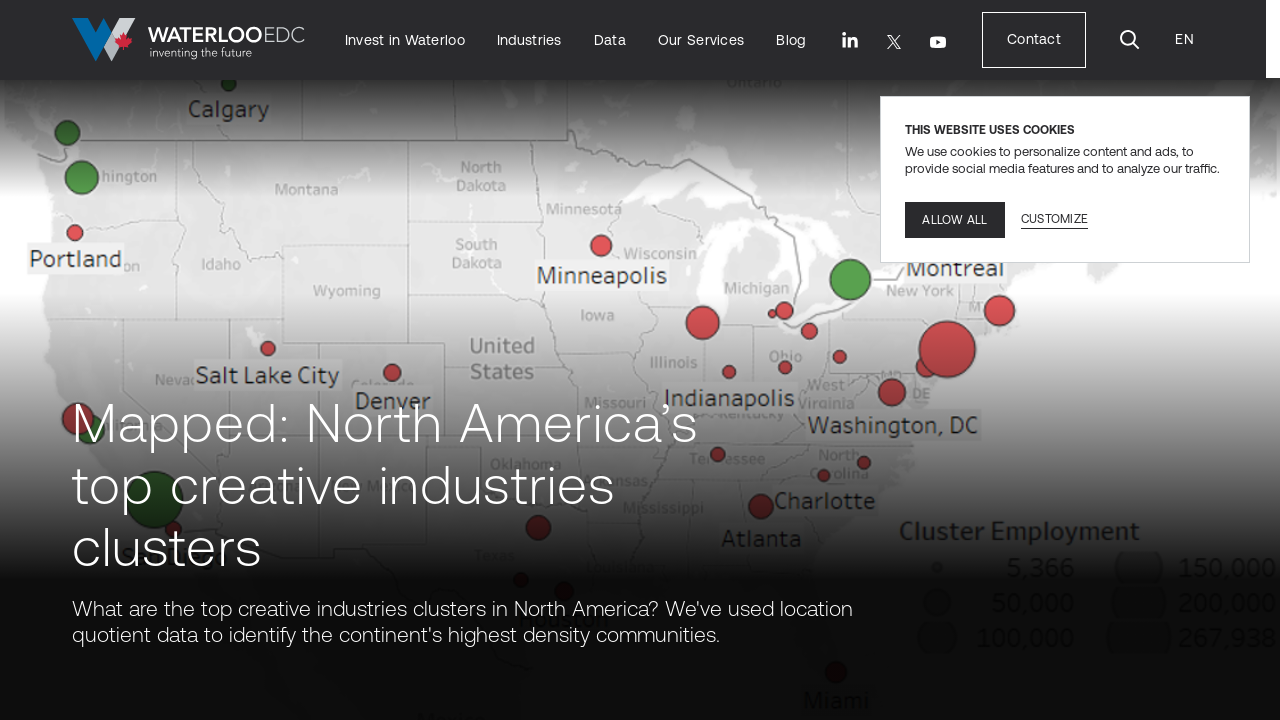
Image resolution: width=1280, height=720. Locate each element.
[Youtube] (938, 42)
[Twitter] (894, 42)
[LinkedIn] (850, 40)
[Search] (1130, 40)
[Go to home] (188, 40)
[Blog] (790, 40)
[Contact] (1034, 39)
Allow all (954, 220)
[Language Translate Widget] (1184, 39)
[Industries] (529, 40)
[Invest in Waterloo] (405, 40)
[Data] (610, 40)
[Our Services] (701, 40)
